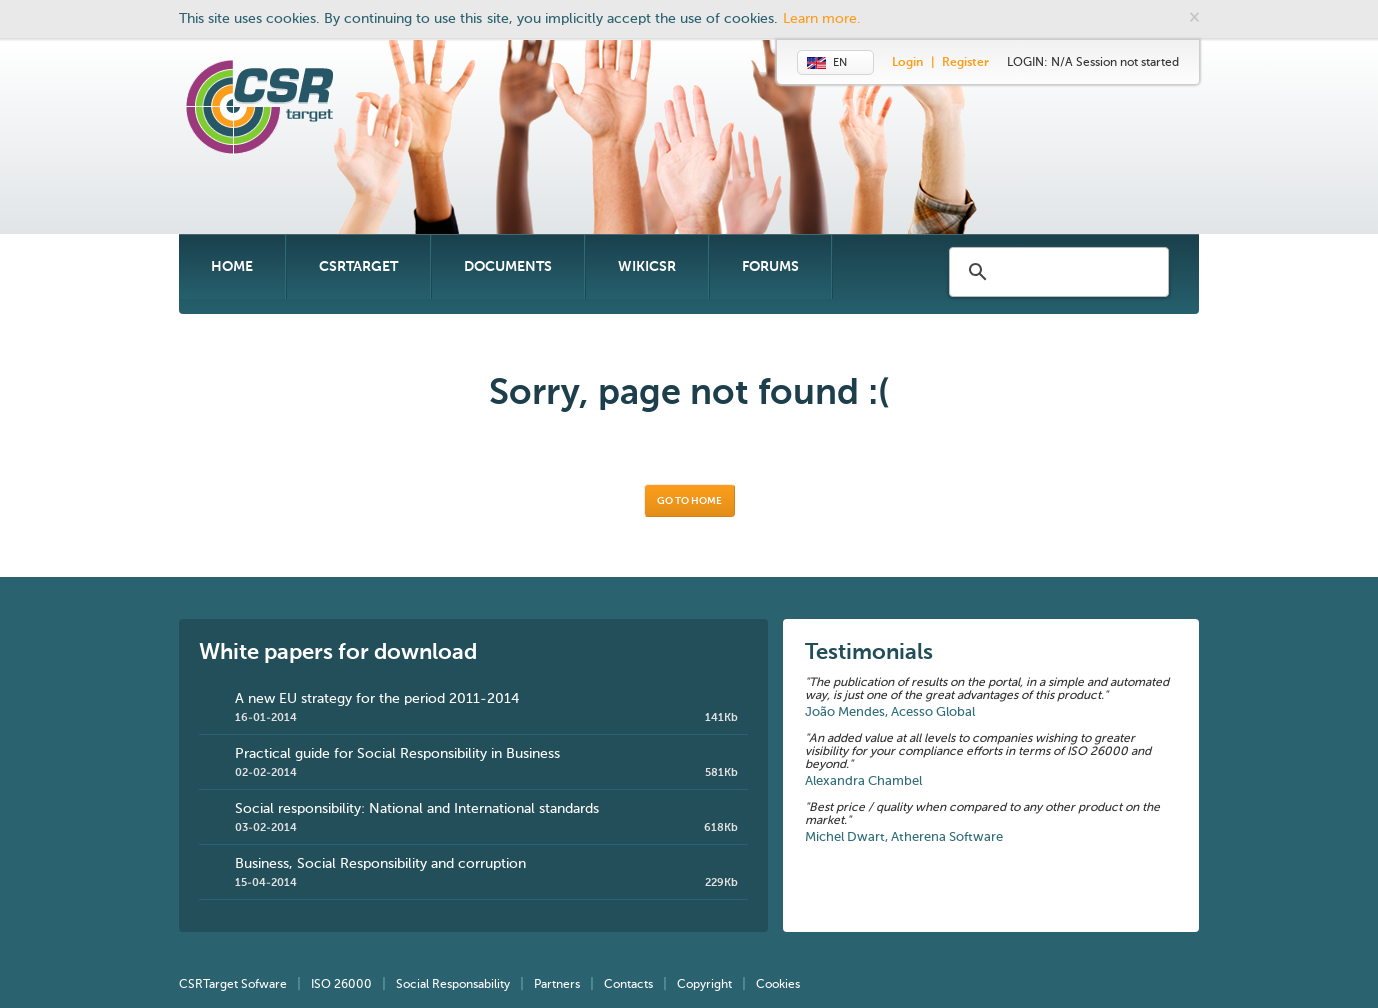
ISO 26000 (341, 985)
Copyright (704, 985)
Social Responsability (453, 985)
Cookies (778, 985)
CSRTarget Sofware (233, 985)
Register (965, 63)
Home (232, 267)
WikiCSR (647, 267)
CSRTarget (358, 267)
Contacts (628, 985)
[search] (1060, 272)
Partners (557, 985)
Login (907, 63)
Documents (508, 267)
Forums (770, 267)
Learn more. (822, 19)
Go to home (689, 501)
